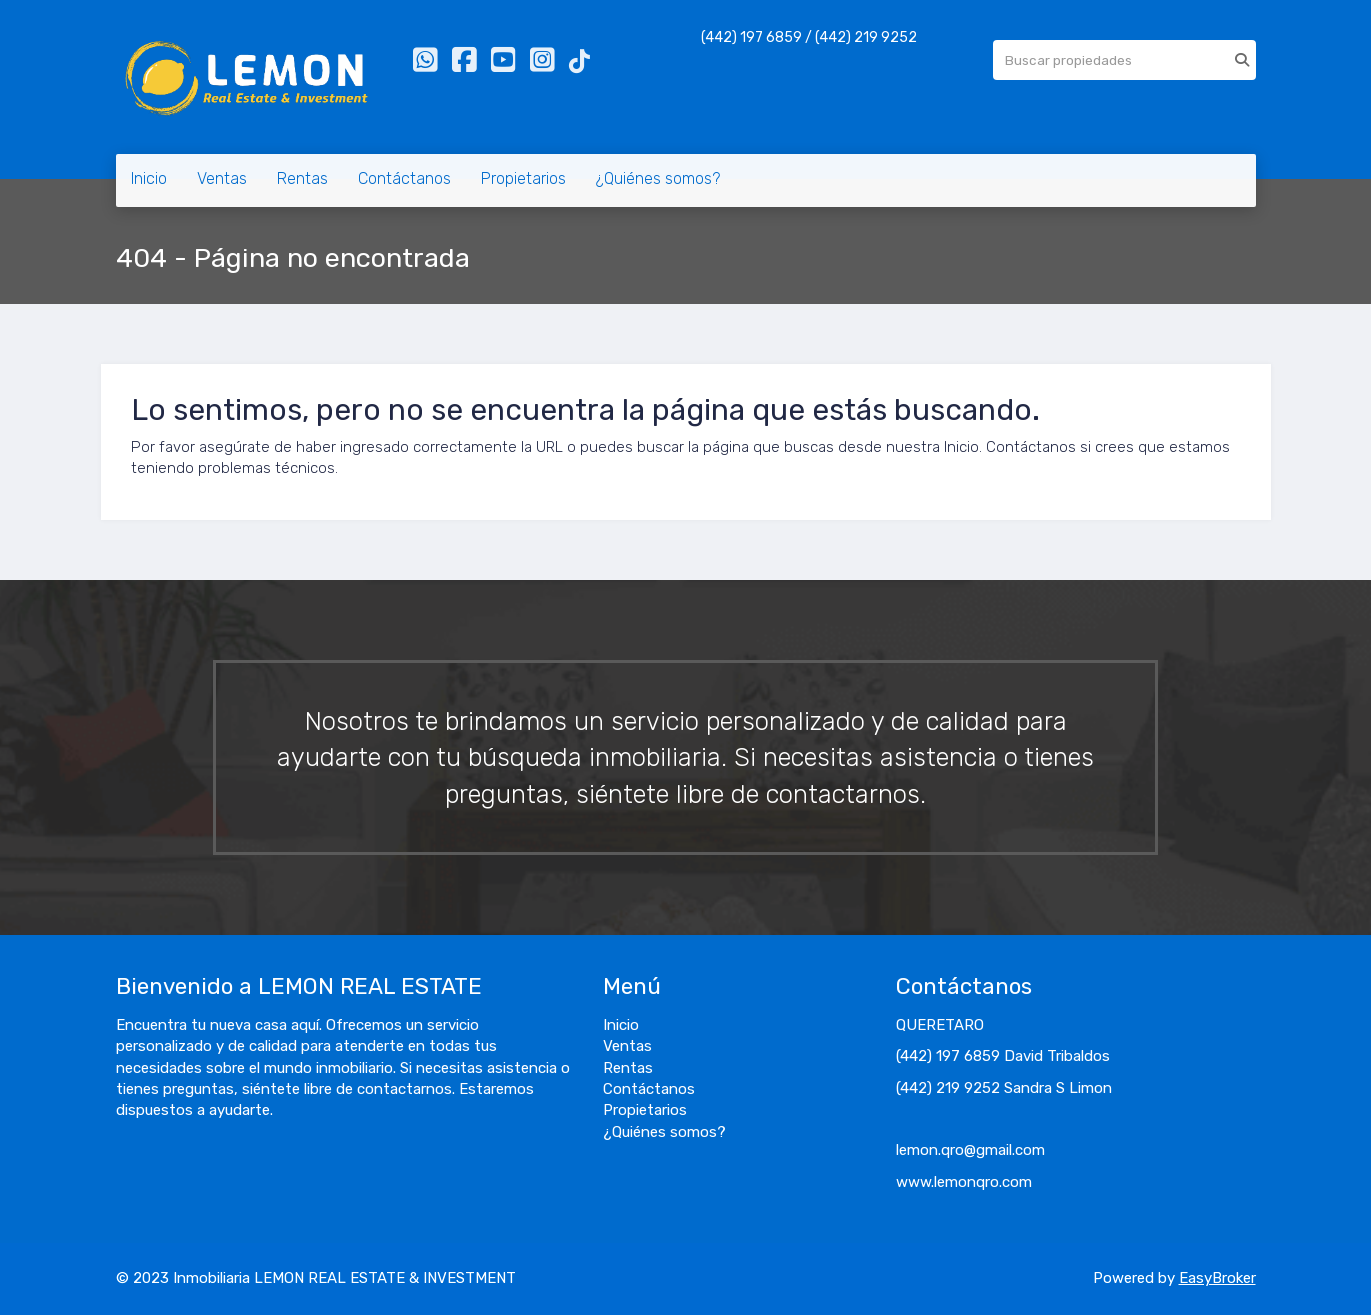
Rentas (302, 178)
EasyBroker (1217, 1278)
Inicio (149, 178)
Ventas (222, 178)
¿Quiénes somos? (658, 178)
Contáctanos (404, 178)
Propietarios (523, 178)
